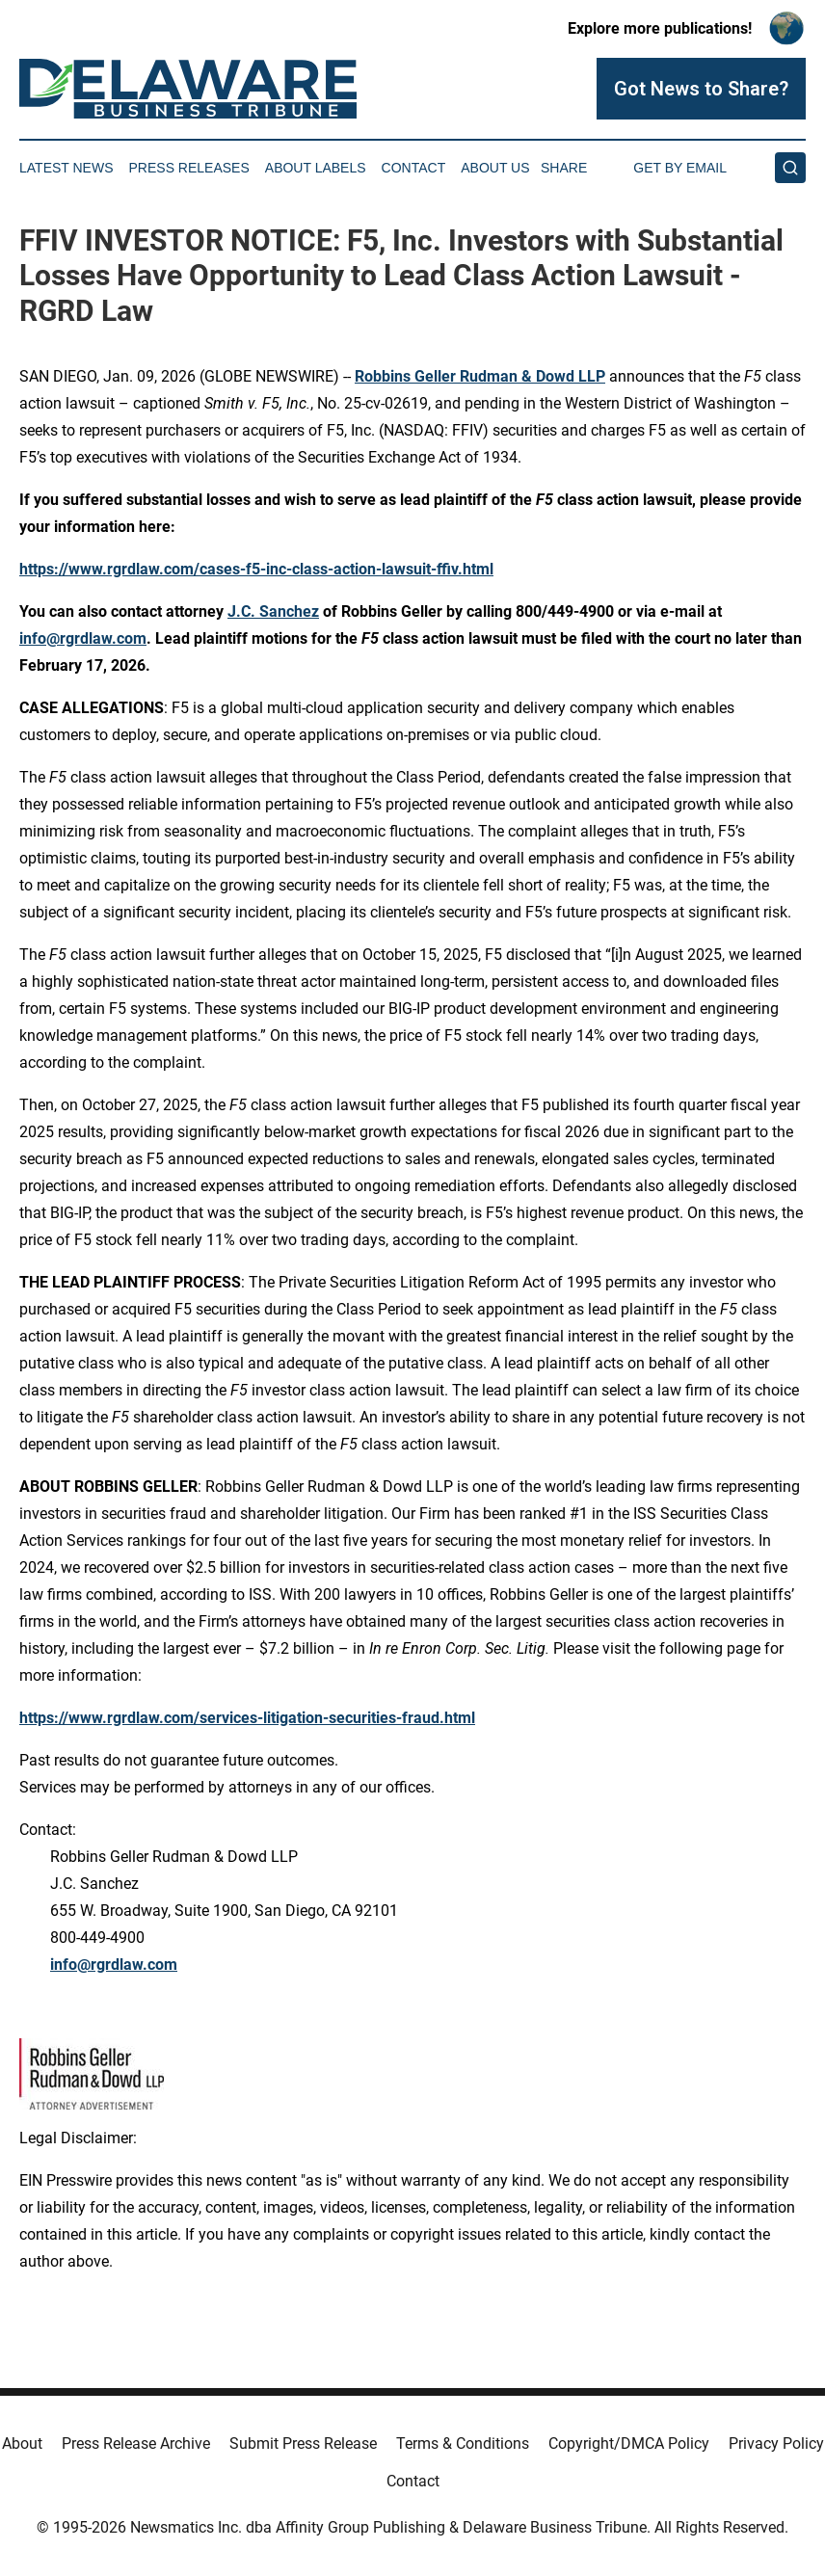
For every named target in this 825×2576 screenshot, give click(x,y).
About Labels (315, 167)
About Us (495, 167)
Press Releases (189, 167)
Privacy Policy (776, 2443)
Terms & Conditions (462, 2443)
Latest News (66, 167)
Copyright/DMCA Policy (628, 2443)
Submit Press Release (303, 2443)
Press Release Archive (136, 2443)
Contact (414, 167)
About (22, 2443)
